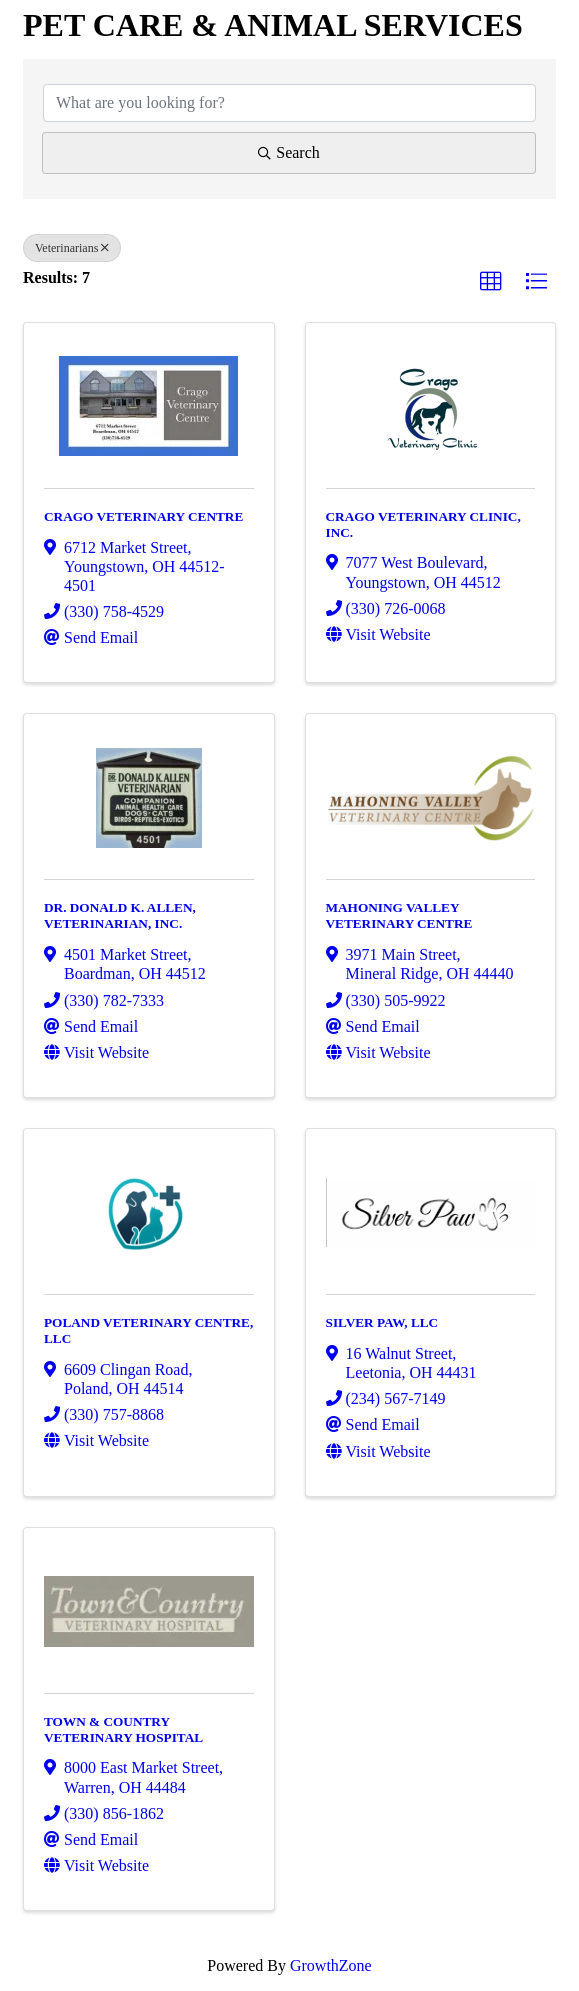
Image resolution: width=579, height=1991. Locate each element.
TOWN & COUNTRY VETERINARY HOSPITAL (123, 1729)
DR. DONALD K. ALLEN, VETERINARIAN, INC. (120, 915)
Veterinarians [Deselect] (72, 248)
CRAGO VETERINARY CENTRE (143, 516)
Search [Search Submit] (289, 152)
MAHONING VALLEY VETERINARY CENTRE (399, 915)
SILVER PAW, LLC (382, 1322)
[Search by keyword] (289, 103)
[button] (491, 282)
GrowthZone (331, 1965)
